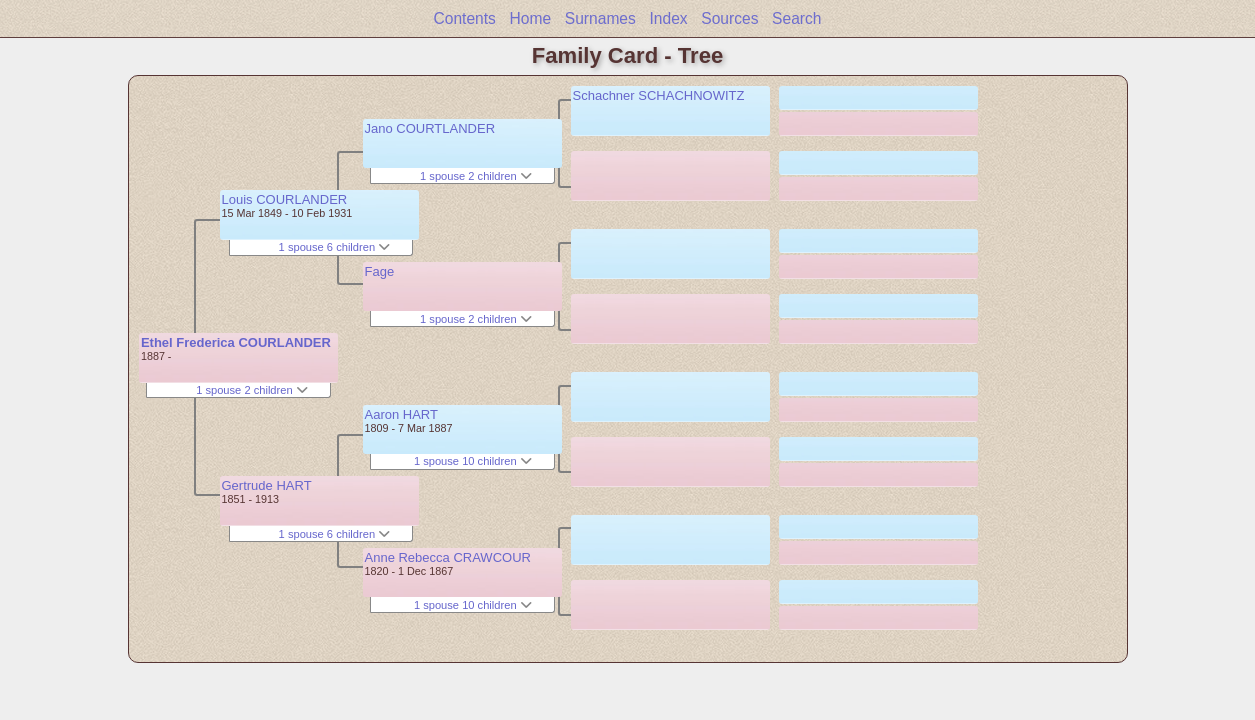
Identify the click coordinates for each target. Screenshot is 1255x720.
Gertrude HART (267, 485)
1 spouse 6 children (335, 247)
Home (531, 18)
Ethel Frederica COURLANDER (236, 342)
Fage (380, 271)
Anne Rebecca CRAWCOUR (448, 557)
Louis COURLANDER (285, 199)
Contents (464, 18)
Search (796, 18)
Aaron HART (401, 414)
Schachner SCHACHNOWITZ (659, 95)
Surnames (600, 18)
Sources (729, 18)
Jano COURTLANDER (430, 128)
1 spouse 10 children (473, 461)
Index (668, 18)
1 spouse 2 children (252, 390)
